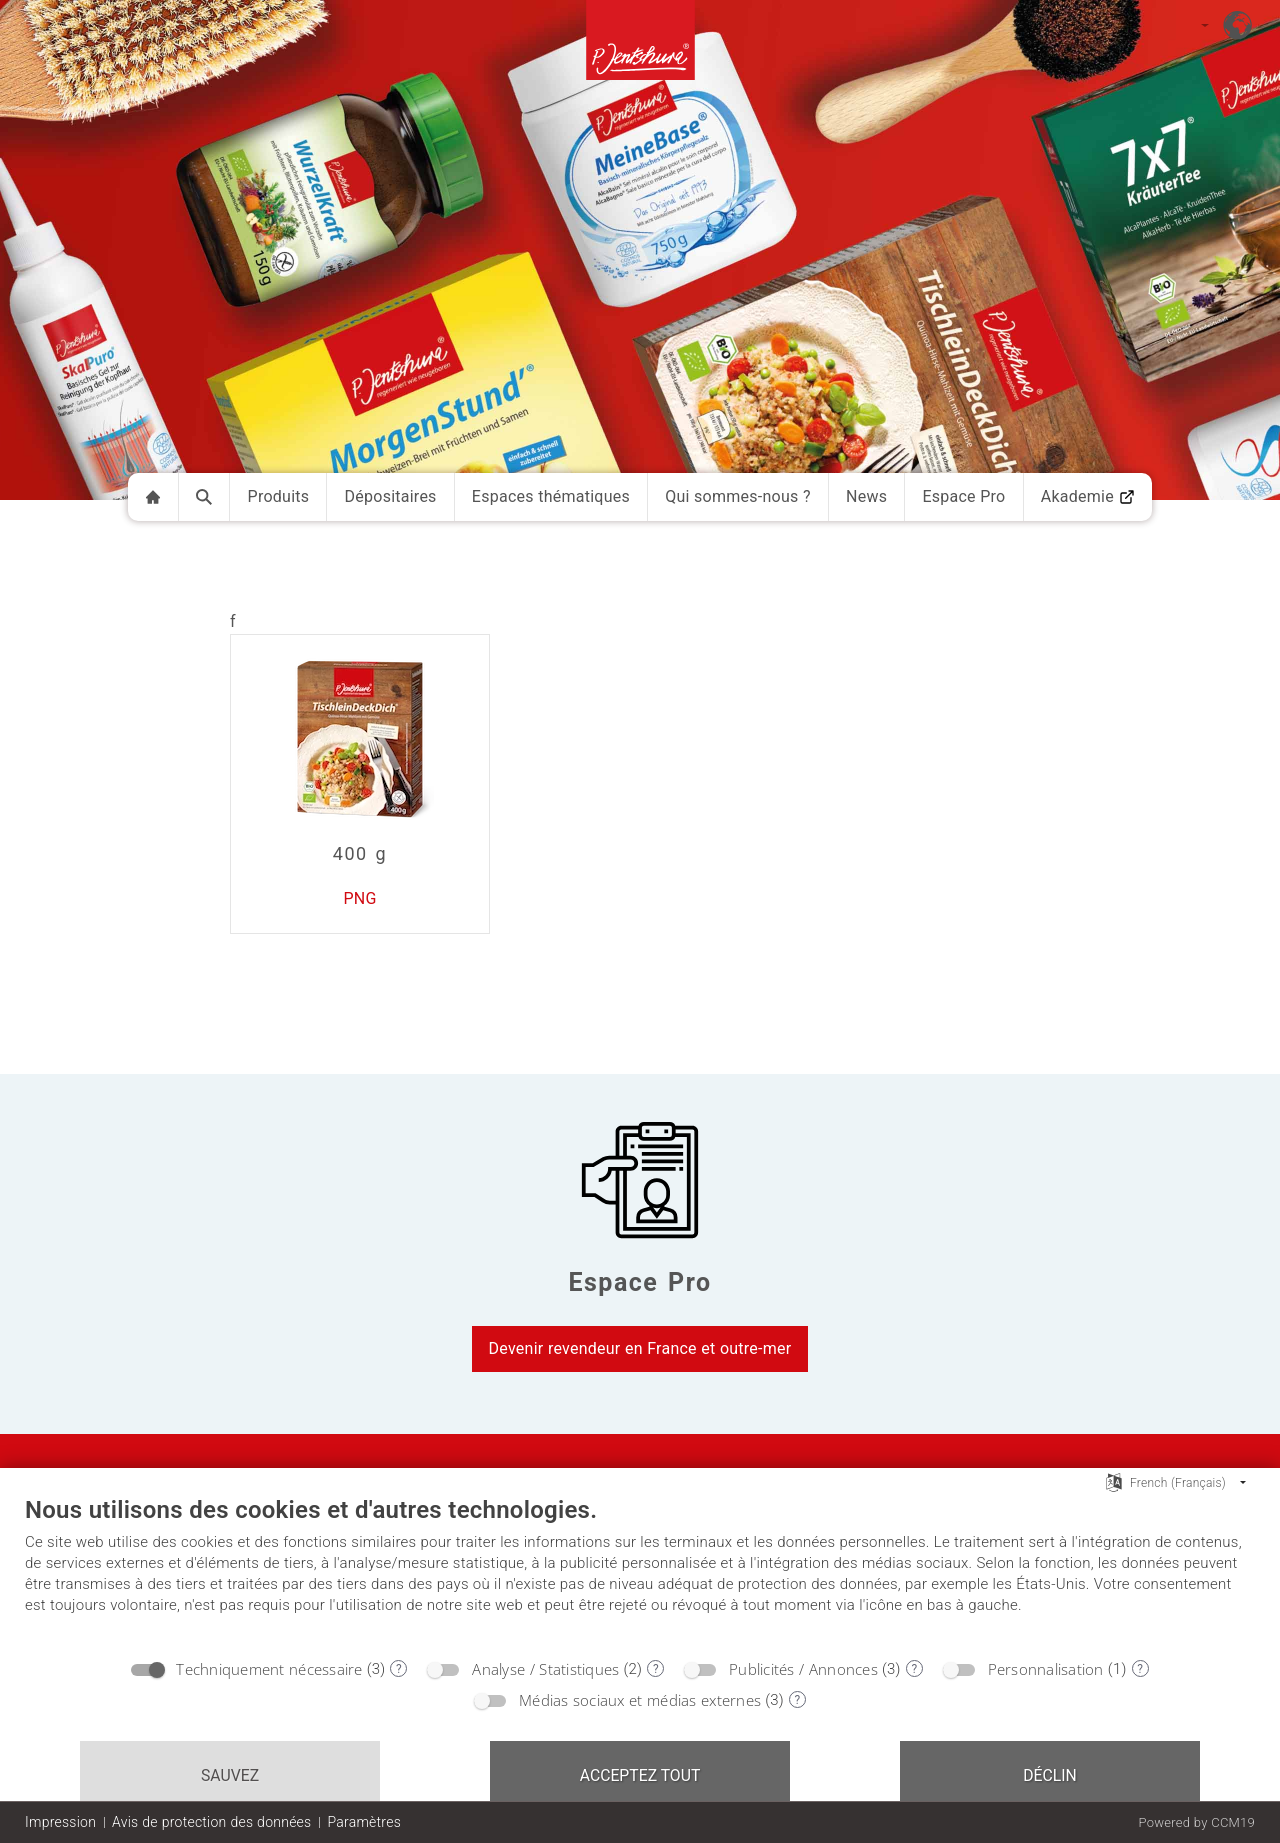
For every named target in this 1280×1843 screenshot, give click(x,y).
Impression (60, 1822)
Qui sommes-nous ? (738, 496)
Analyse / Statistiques (545, 1669)
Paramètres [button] (364, 1822)
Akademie (1088, 496)
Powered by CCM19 (1196, 1822)
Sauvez (230, 1775)
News (866, 496)
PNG (359, 898)
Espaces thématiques (551, 496)
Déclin (1050, 1775)
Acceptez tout (640, 1775)
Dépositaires (391, 496)
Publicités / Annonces (803, 1669)
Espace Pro (963, 496)
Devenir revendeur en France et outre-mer (640, 1348)
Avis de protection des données (211, 1822)
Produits (279, 496)
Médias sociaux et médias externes (640, 1700)
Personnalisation (1046, 1669)
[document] (640, 1571)
